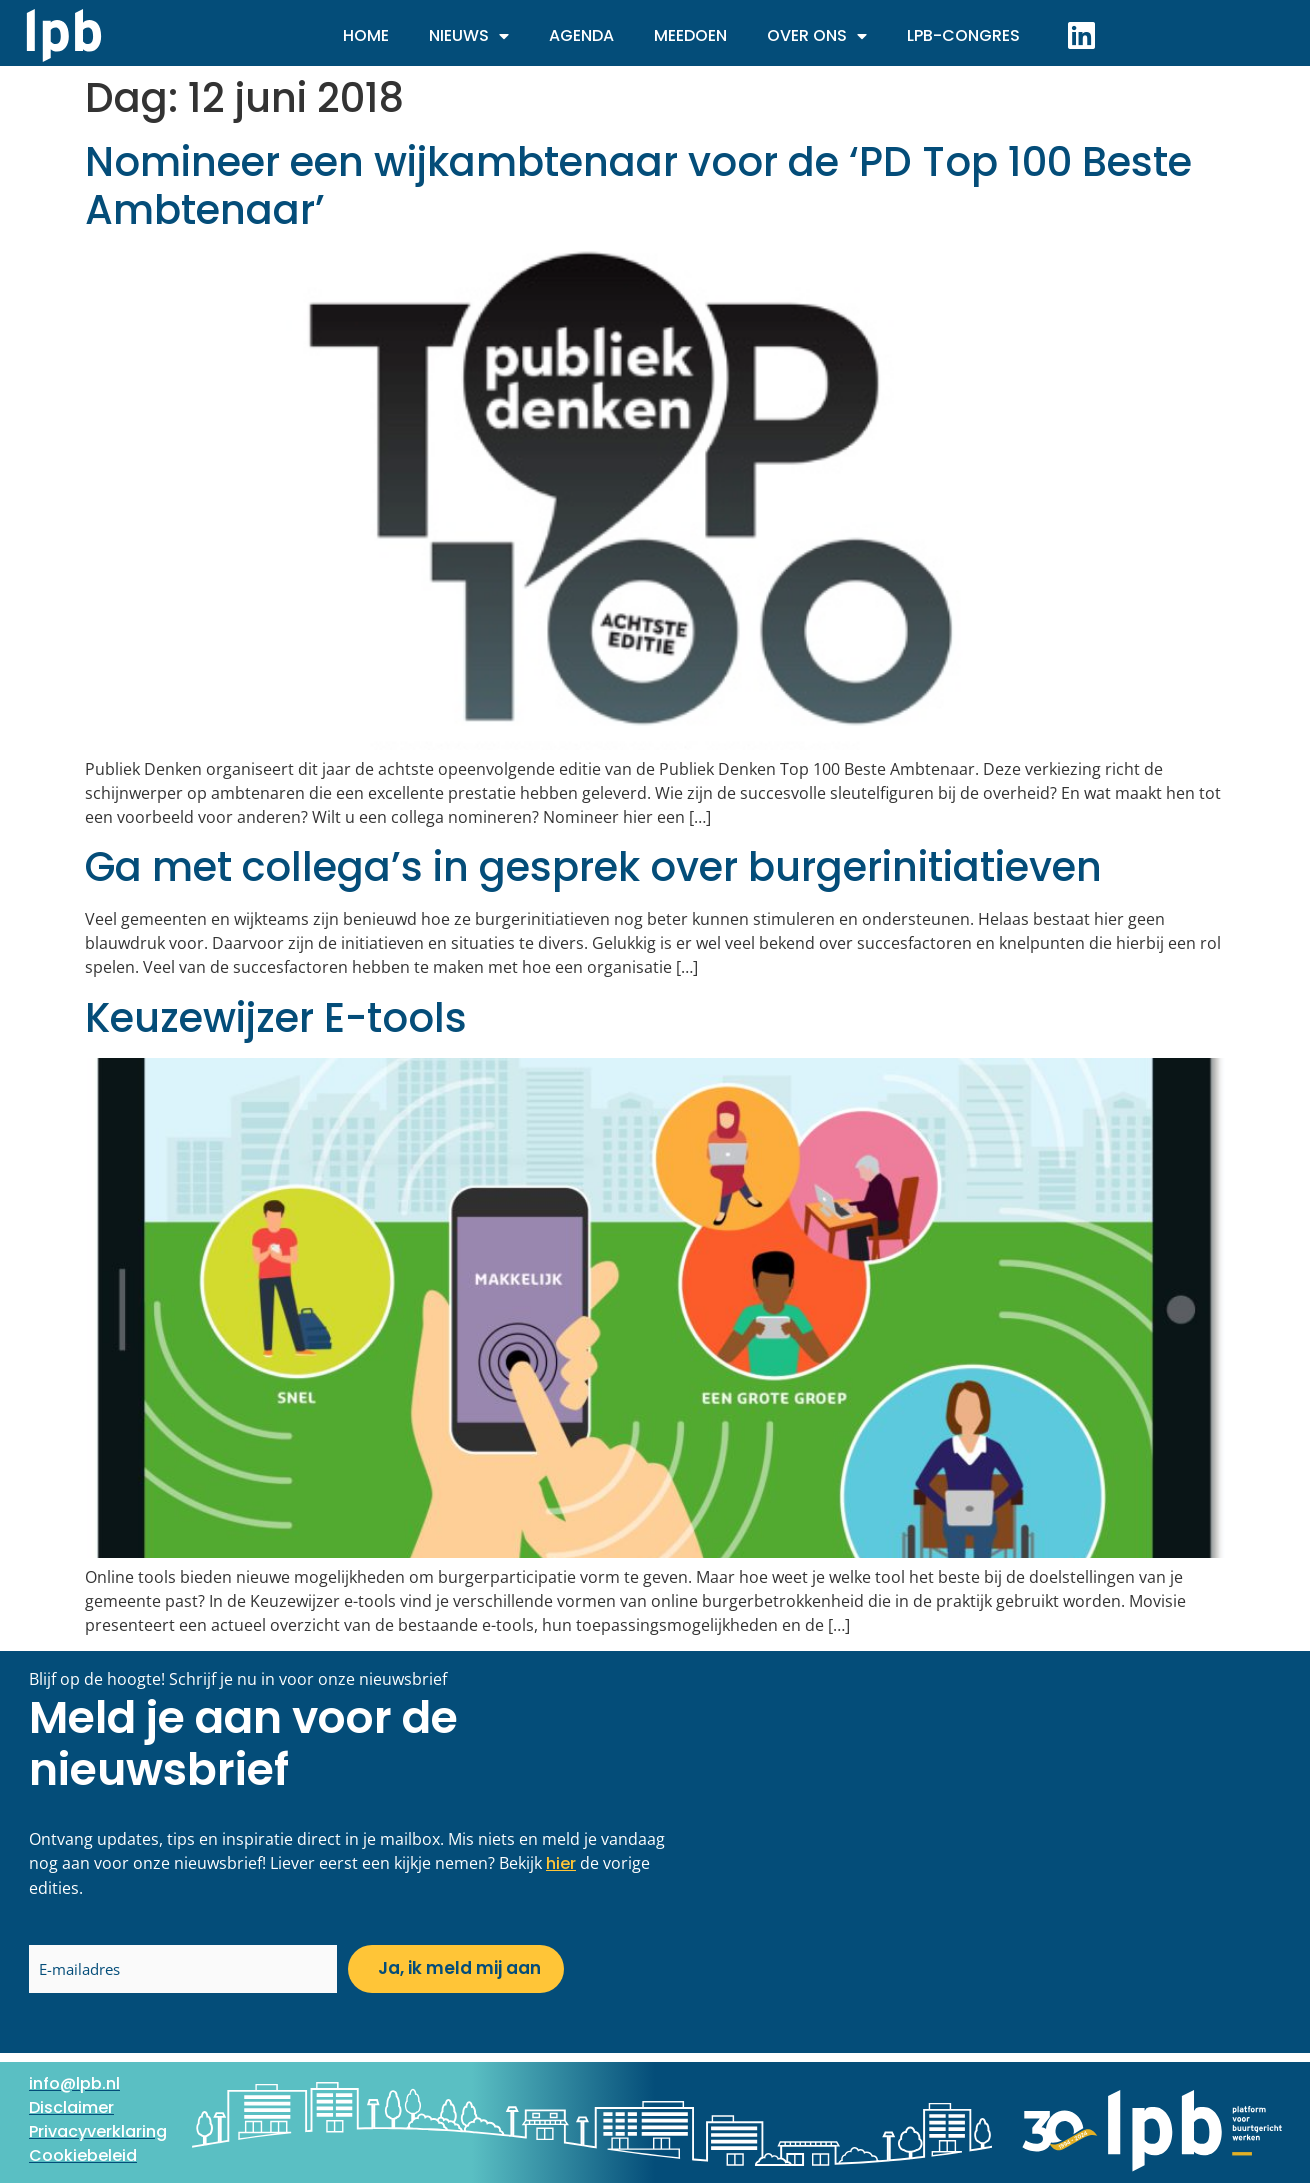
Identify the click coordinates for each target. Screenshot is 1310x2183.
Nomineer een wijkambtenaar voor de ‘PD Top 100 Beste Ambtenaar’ (638, 186)
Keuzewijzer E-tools (276, 1018)
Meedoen (690, 35)
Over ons (817, 36)
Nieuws (469, 36)
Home (366, 35)
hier (561, 1863)
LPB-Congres (963, 35)
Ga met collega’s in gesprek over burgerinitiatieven (593, 867)
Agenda (581, 35)
